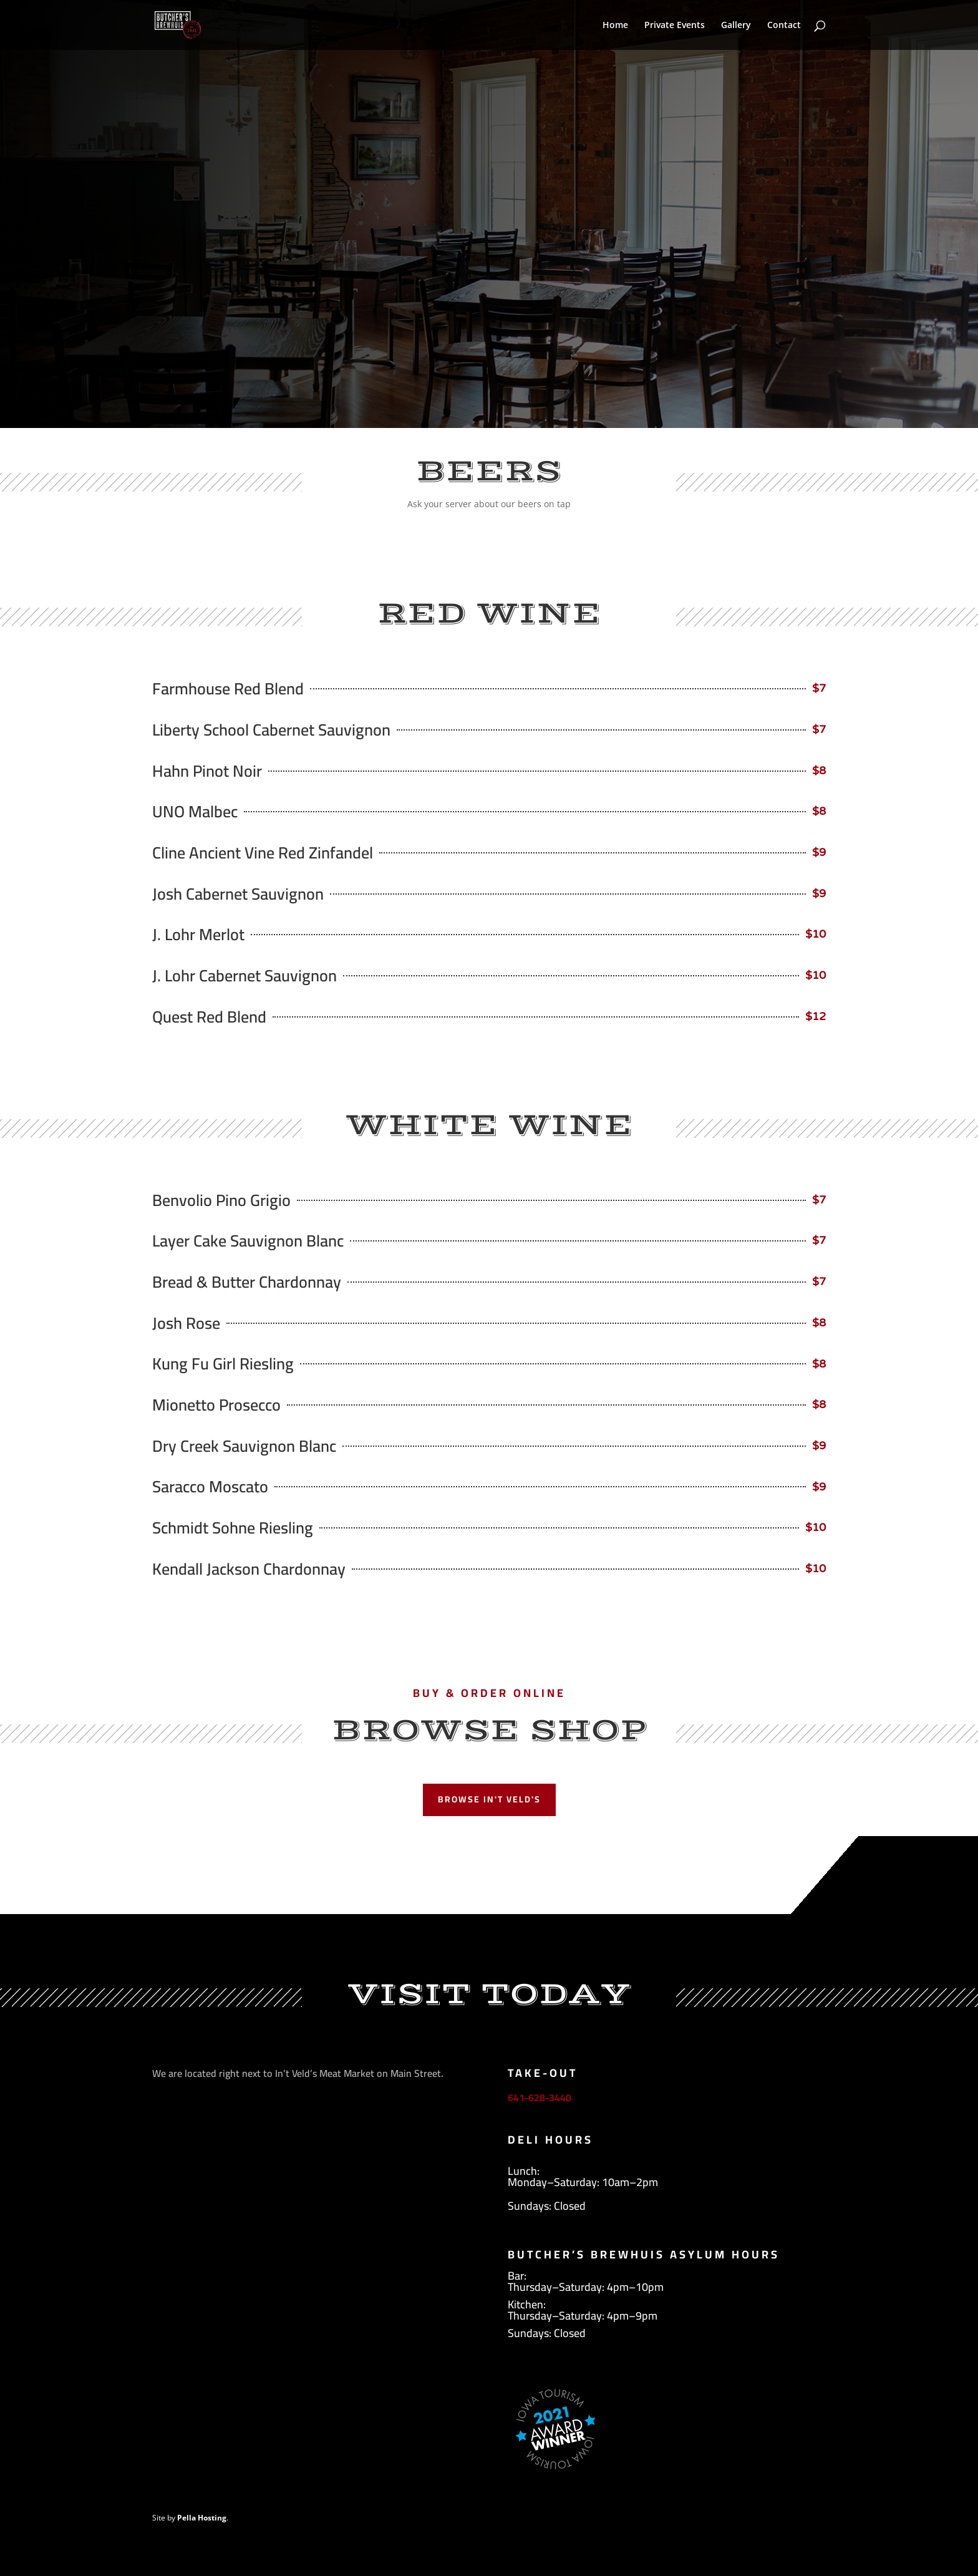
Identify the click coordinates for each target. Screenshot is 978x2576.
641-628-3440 (539, 2097)
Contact (784, 26)
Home (615, 26)
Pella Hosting (201, 2517)
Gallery (736, 26)
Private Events (674, 26)
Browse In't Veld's (489, 1799)
